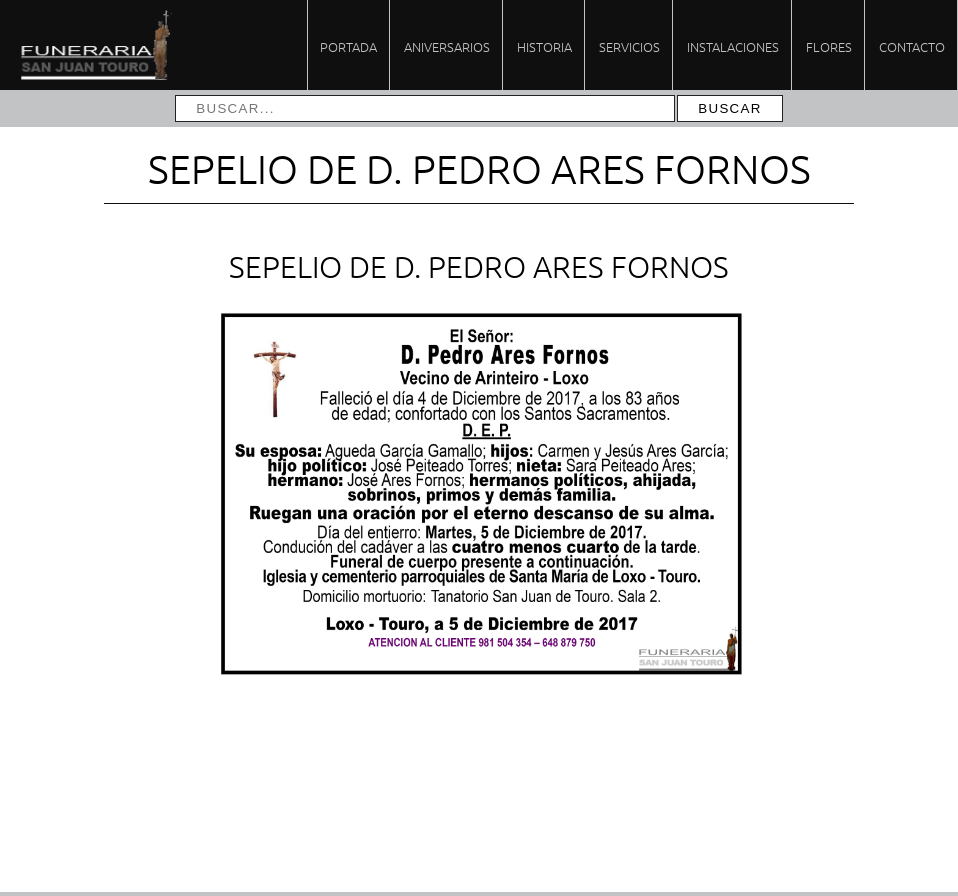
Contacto (912, 46)
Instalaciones (733, 46)
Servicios (629, 46)
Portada (348, 46)
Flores (829, 46)
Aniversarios (447, 46)
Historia (544, 46)
